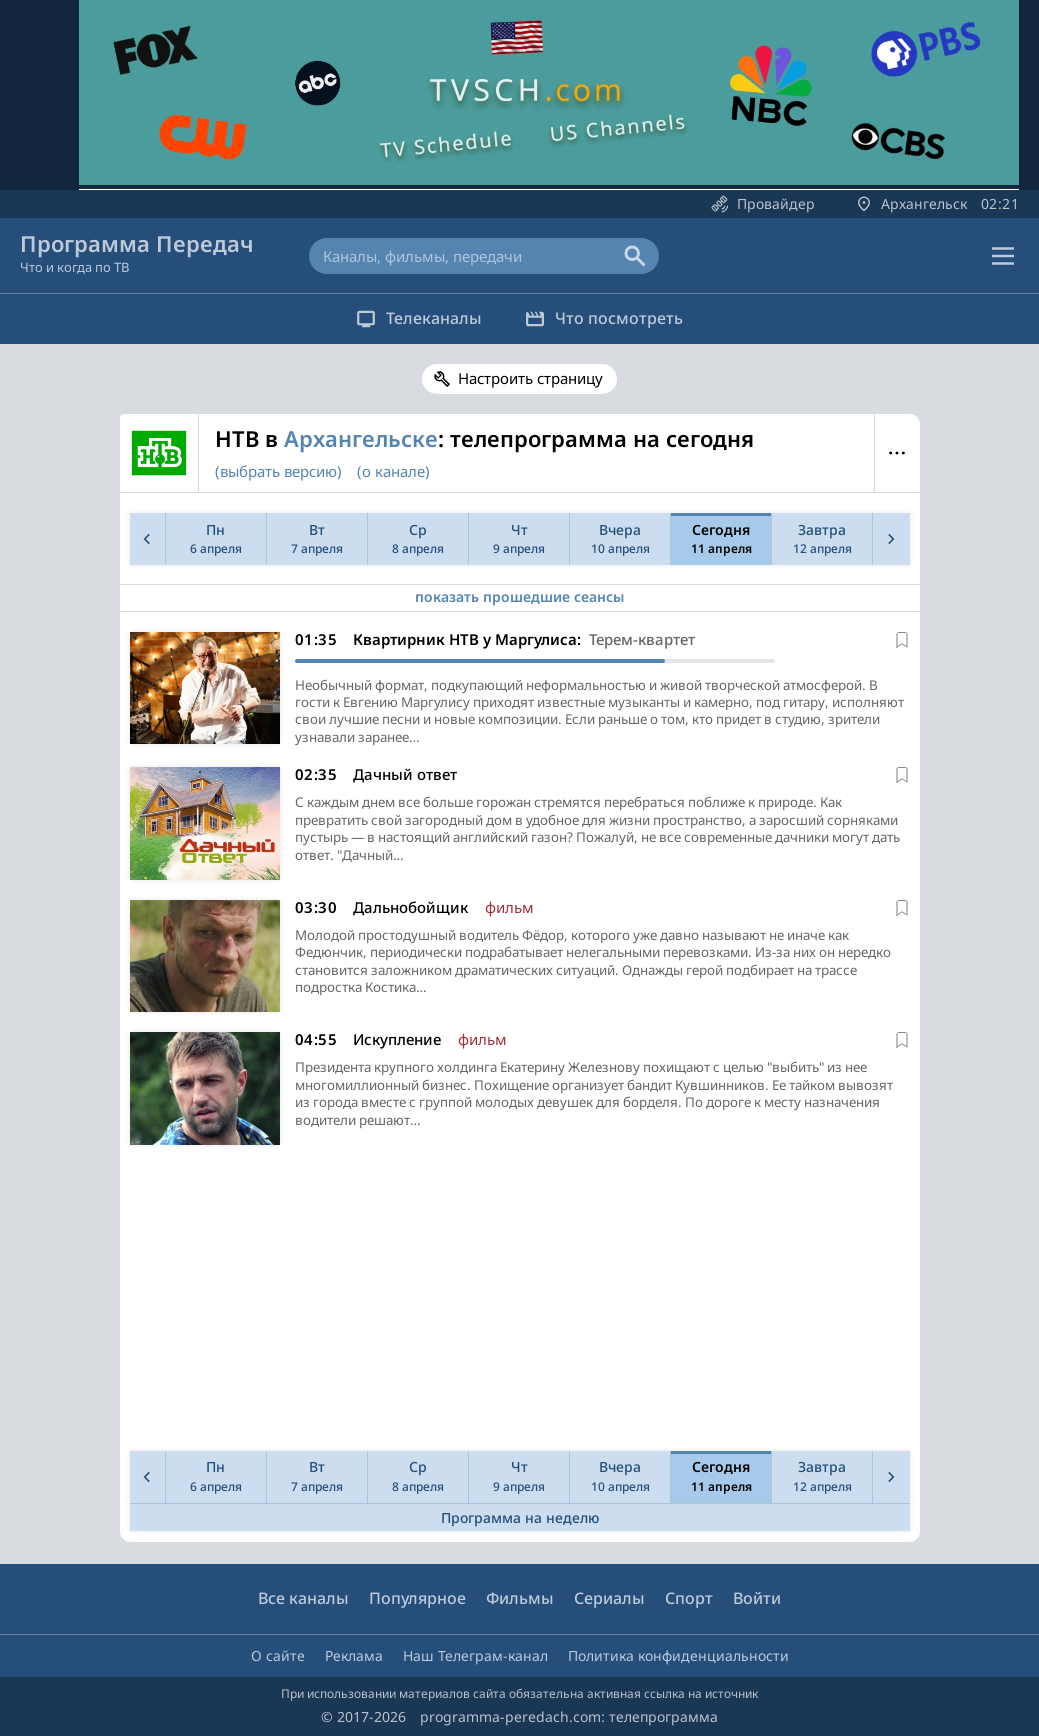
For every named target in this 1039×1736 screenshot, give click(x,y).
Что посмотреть (613, 318)
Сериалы (609, 1599)
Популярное (417, 1599)
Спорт (689, 1599)
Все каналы (303, 1599)
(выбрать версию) (278, 471)
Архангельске (361, 438)
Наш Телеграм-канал (475, 1655)
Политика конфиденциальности (678, 1655)
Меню (897, 453)
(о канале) (393, 471)
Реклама (354, 1655)
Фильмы (520, 1599)
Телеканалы (411, 318)
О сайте (278, 1655)
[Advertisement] (516, 1306)
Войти (757, 1599)
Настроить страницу (530, 378)
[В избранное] (902, 640)
